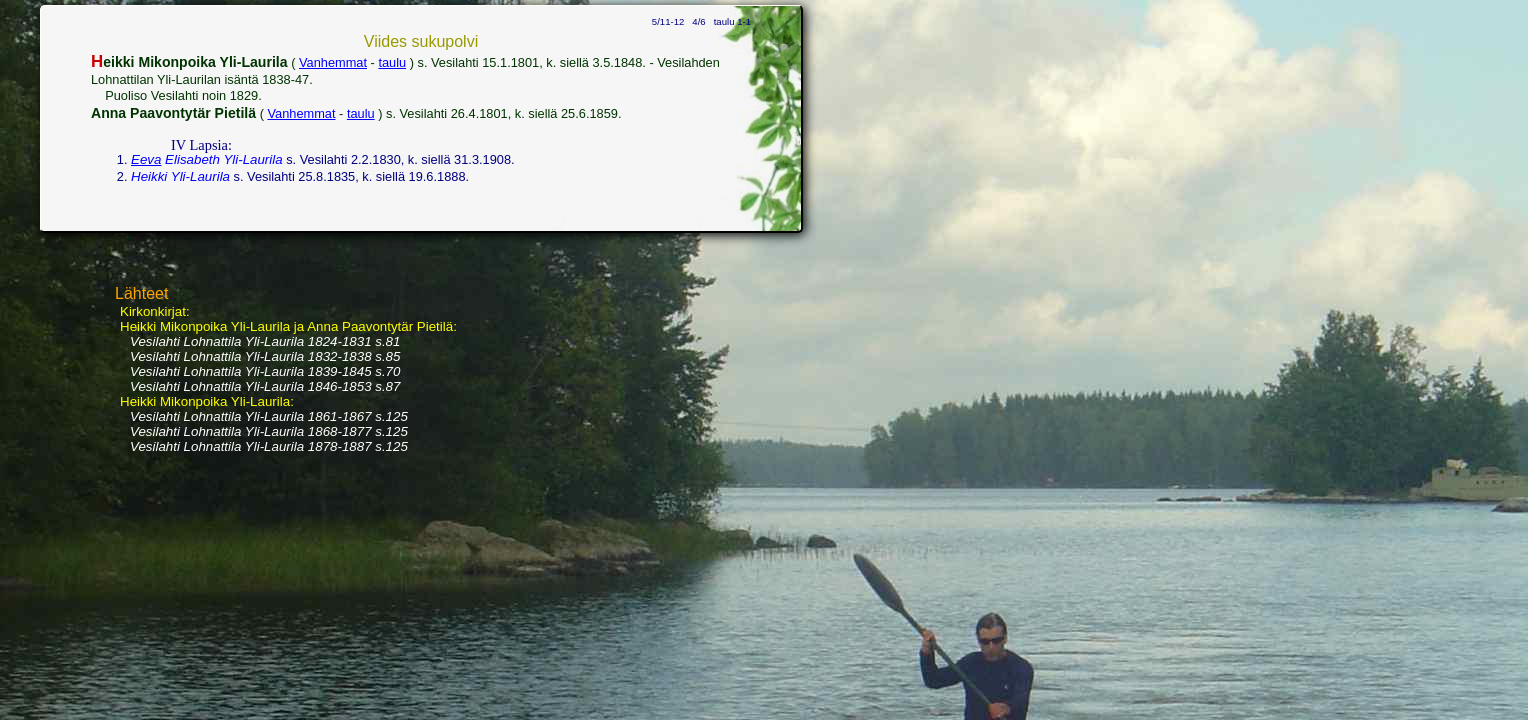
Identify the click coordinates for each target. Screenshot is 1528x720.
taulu (392, 62)
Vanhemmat (333, 62)
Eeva (146, 159)
